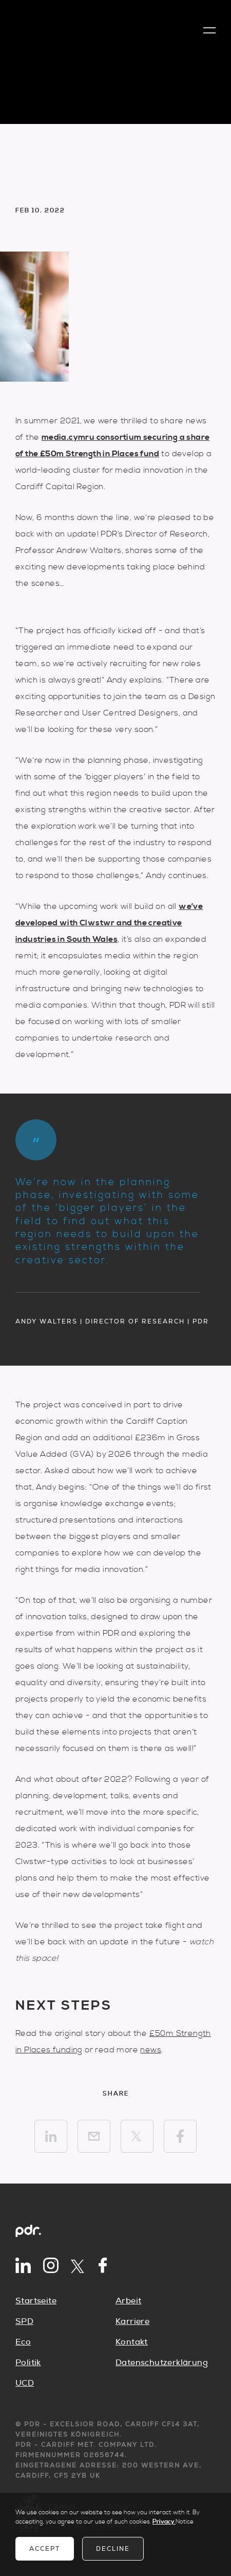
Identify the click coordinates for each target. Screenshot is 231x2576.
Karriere (132, 2321)
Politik (28, 2362)
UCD (24, 2383)
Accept (44, 2549)
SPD (24, 2321)
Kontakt (132, 2342)
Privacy (164, 2522)
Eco (23, 2342)
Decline (113, 2549)
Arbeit (128, 2301)
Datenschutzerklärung (162, 2362)
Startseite (35, 2301)
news (150, 2050)
